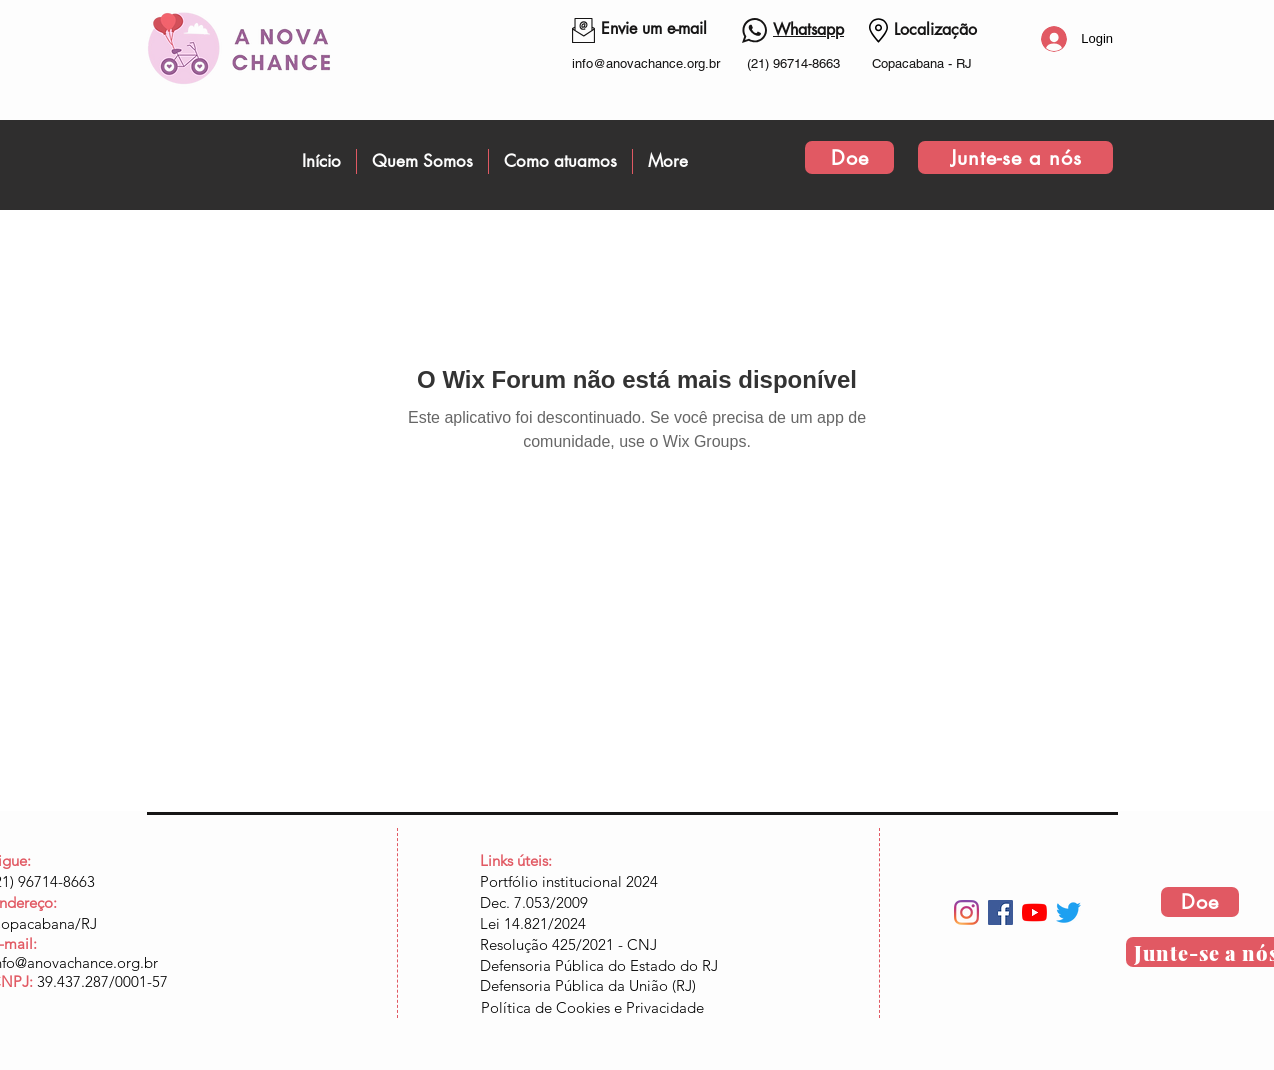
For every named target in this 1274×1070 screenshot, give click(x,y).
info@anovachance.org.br (646, 63)
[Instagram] (966, 912)
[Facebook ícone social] (1000, 912)
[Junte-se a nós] (1015, 157)
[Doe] (849, 157)
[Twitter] (1068, 912)
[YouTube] (1034, 912)
